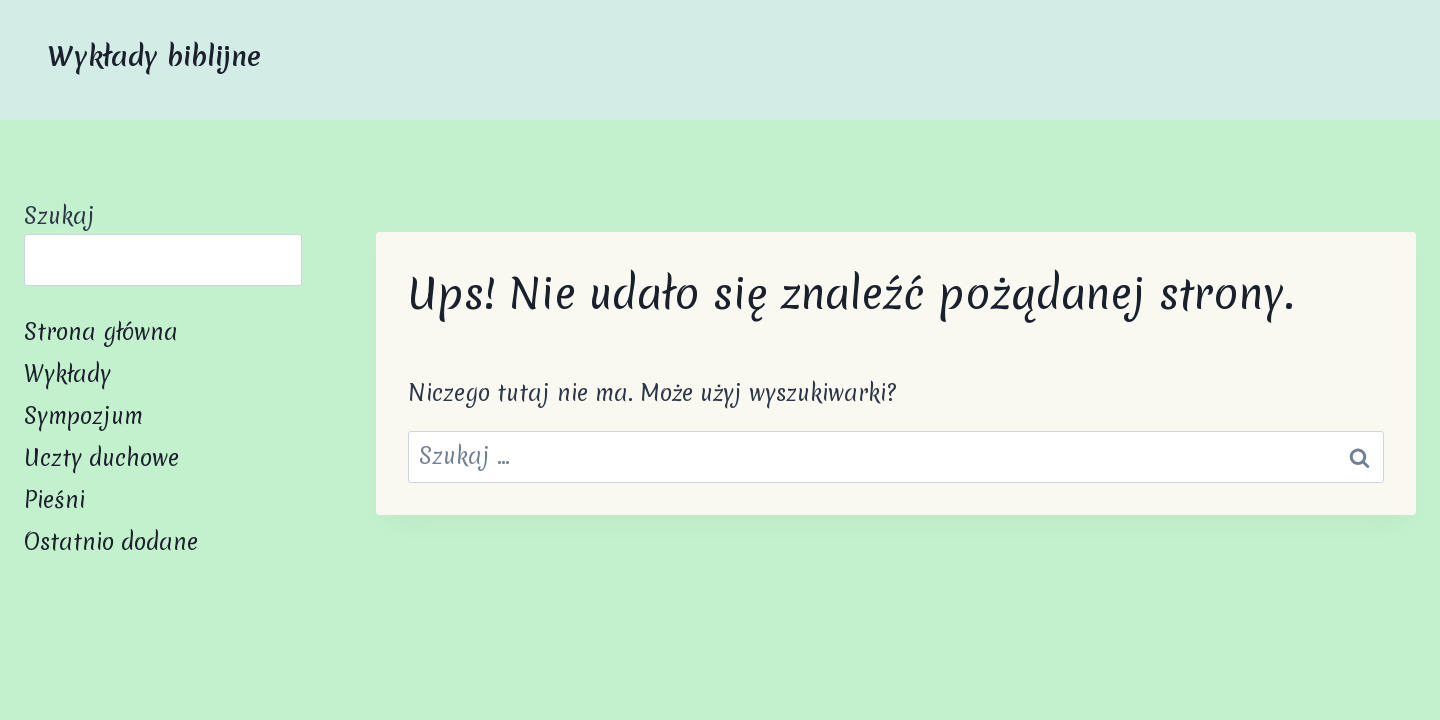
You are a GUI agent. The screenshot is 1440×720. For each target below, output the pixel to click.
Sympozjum (83, 416)
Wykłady (67, 374)
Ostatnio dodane (111, 542)
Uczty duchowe (101, 458)
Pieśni (54, 500)
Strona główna (101, 332)
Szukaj (59, 216)
